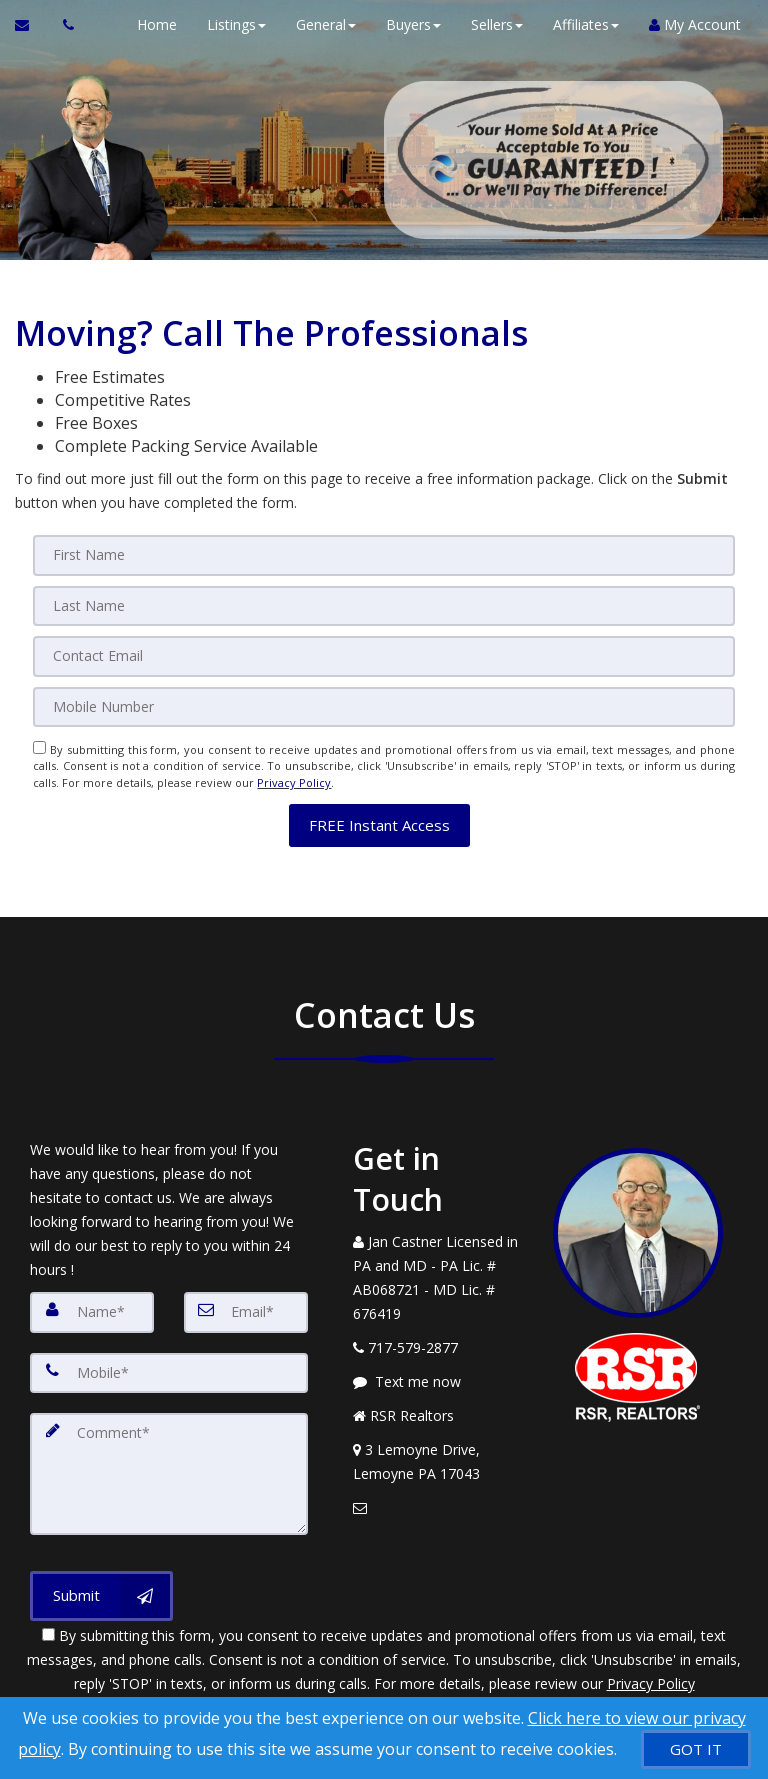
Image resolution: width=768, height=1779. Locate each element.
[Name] (92, 1306)
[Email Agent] (31, 25)
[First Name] (383, 555)
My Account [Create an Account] (692, 24)
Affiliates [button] (583, 24)
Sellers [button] (494, 24)
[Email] (383, 655)
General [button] (323, 24)
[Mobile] (383, 705)
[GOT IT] (696, 1749)
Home (154, 24)
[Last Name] (383, 605)
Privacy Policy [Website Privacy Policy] (294, 779)
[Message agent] (438, 1376)
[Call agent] (63, 25)
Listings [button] (233, 24)
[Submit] (101, 1587)
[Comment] (169, 1466)
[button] (379, 818)
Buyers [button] (410, 24)
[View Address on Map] (438, 1456)
